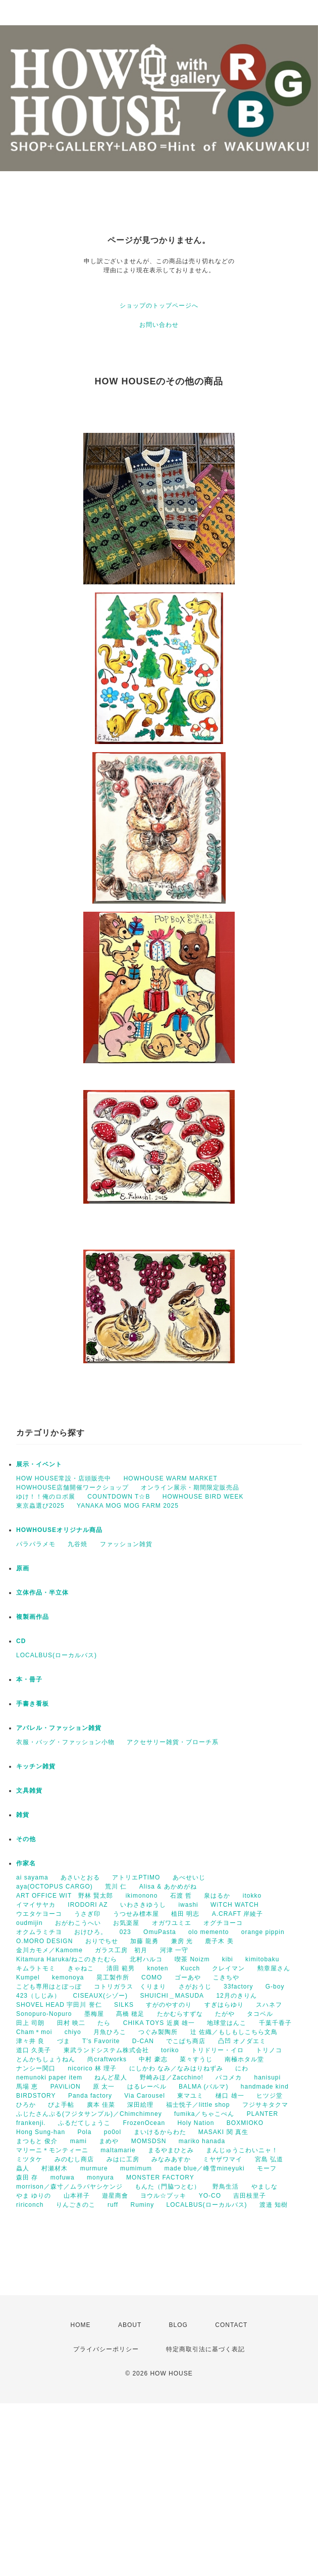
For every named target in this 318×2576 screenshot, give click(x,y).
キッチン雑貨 (36, 1766)
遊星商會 (115, 2195)
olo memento (208, 1932)
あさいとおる (80, 1877)
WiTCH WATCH (234, 1904)
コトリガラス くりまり (130, 1986)
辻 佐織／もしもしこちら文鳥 (234, 2032)
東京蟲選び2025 (40, 1505)
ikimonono (142, 1895)
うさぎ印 (87, 1913)
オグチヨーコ (223, 1922)
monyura (100, 2177)
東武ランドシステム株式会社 (106, 2050)
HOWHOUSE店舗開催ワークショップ (72, 1487)
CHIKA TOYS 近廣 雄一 (159, 2022)
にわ (241, 2068)
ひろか (26, 2104)
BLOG (178, 2325)
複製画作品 (32, 1616)
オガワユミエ (171, 1922)
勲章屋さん (273, 1968)
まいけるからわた (160, 2132)
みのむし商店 (74, 2159)
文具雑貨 (29, 1790)
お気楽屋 (126, 1922)
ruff (113, 2204)
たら (104, 2022)
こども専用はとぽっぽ (49, 1986)
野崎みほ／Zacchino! (171, 2077)
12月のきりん (236, 1995)
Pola (84, 2132)
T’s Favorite (101, 2041)
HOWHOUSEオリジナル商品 (59, 1529)
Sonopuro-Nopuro (44, 2013)
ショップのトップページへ (159, 305)
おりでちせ (101, 1941)
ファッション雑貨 (126, 1544)
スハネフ (269, 2004)
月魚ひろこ (109, 2032)
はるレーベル (147, 2086)
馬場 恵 (27, 2086)
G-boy (275, 1986)
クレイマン (228, 1968)
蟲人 (22, 2168)
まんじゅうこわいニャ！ (242, 2150)
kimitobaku (262, 1959)
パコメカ (229, 2077)
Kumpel (28, 1977)
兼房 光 (182, 1941)
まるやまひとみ (171, 2150)
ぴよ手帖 (61, 2104)
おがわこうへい (78, 1922)
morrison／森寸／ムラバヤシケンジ (69, 2186)
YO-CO (210, 2195)
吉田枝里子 (249, 2195)
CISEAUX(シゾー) (100, 1995)
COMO (151, 1977)
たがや (225, 2013)
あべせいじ (189, 1877)
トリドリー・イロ (217, 2050)
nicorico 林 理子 (92, 2068)
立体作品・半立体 (42, 1592)
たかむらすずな (180, 2013)
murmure (94, 2168)
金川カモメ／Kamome (49, 1950)
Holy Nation (195, 2122)
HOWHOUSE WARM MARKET (171, 1478)
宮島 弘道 (269, 2159)
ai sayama (32, 1877)
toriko (170, 2050)
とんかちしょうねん (45, 2059)
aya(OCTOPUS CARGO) (54, 1886)
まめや (109, 2141)
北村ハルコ (146, 1959)
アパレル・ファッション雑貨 (58, 1727)
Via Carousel (144, 2095)
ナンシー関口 (36, 2068)
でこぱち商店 (185, 2041)
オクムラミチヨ (39, 1932)
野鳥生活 (226, 2186)
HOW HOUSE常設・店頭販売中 (63, 1478)
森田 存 (27, 2177)
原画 (22, 1568)
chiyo (73, 2032)
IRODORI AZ (88, 1904)
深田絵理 (140, 2104)
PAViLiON (65, 2086)
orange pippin (263, 1932)
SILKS (124, 2004)
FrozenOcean (144, 2122)
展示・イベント (39, 1464)
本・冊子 (29, 1679)
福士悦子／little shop (198, 2104)
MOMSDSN (149, 2141)
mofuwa (62, 2177)
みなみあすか (171, 2159)
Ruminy (142, 2204)
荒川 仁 (116, 1886)
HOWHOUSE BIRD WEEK (203, 1496)
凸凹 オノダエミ (242, 2041)
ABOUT (129, 2325)
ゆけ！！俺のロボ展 (45, 1496)
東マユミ (190, 2095)
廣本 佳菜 (101, 2104)
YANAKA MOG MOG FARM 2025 (128, 1505)
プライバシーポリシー (106, 2349)
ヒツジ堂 (269, 2095)
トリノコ (269, 2050)
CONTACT (231, 2325)
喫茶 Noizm (192, 1959)
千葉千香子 (275, 2022)
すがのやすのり (169, 2004)
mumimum (136, 2168)
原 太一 (104, 2086)
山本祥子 (77, 2195)
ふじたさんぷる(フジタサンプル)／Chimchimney (89, 2113)
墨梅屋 (94, 2013)
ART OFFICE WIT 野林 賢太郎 (64, 1895)
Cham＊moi (34, 2032)
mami (78, 2141)
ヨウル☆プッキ (163, 2195)
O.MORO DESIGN (44, 1941)
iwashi (188, 1904)
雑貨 (22, 1814)
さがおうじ (195, 1986)
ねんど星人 (110, 2077)
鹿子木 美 (219, 1941)
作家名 (26, 1863)
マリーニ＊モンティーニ (52, 2150)
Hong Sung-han (40, 2132)
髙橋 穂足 (130, 2013)
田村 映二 (71, 2022)
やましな (264, 2186)
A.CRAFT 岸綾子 (237, 1913)
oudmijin (29, 1922)
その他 (26, 1839)
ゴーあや (188, 1977)
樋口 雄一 (230, 2095)
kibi (227, 1959)
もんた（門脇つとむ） (167, 2186)
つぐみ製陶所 (158, 2032)
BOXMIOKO (245, 2122)
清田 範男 (121, 1968)
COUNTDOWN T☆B (118, 1496)
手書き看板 (32, 1703)
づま (63, 2041)
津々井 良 (30, 2041)
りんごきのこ (75, 2204)
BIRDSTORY (36, 2095)
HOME (81, 2325)
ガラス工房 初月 (121, 1950)
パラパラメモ (36, 1544)
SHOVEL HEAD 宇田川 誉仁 (59, 2004)
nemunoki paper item (49, 2077)
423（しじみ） (38, 1995)
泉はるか (217, 1895)
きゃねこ (81, 1968)
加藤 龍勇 (144, 1941)
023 (125, 1932)
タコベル (260, 2013)
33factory (238, 1986)
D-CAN (143, 2041)
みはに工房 (123, 2159)
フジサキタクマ (265, 2104)
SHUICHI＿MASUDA (172, 1995)
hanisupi (267, 2077)
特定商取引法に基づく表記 (205, 2349)
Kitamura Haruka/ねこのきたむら (66, 1959)
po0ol (112, 2132)
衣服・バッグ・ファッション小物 (65, 1742)
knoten (157, 1968)
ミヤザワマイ (222, 2159)
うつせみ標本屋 (136, 1913)
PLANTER (262, 2113)
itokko (252, 1895)
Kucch (190, 1968)
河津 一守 (174, 1950)
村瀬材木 (54, 2168)
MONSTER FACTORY (160, 2177)
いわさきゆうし (143, 1904)
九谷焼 (77, 1544)
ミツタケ (29, 2159)
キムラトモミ (36, 1968)
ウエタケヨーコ (39, 1913)
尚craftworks (107, 2059)
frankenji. (31, 2122)
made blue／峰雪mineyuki (204, 2168)
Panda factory (90, 2095)
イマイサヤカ (36, 1904)
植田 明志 (185, 1913)
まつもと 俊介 (37, 2141)
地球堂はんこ (226, 2022)
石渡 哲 (181, 1895)
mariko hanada (202, 2141)
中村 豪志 (153, 2059)
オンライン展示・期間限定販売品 (190, 1487)
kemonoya (68, 1977)
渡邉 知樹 (273, 2204)
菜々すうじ (196, 2059)
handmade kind (265, 2086)
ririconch (29, 2204)
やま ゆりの (33, 2195)
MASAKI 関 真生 (223, 2132)
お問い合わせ (159, 324)
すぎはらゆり (224, 2004)
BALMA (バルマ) (203, 2086)
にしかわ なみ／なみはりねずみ (176, 2068)
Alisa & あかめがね (168, 1886)
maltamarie (117, 2150)
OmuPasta (159, 1932)
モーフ (267, 2168)
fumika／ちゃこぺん (204, 2113)
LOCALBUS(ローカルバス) (56, 1655)
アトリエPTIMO (136, 1877)
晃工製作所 (112, 1977)
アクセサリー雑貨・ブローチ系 (173, 1742)
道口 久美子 (33, 2050)
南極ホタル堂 (244, 2059)
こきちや (226, 1977)
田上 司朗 (30, 2022)
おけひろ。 (90, 1932)
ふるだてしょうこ (84, 2122)
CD (21, 1641)
